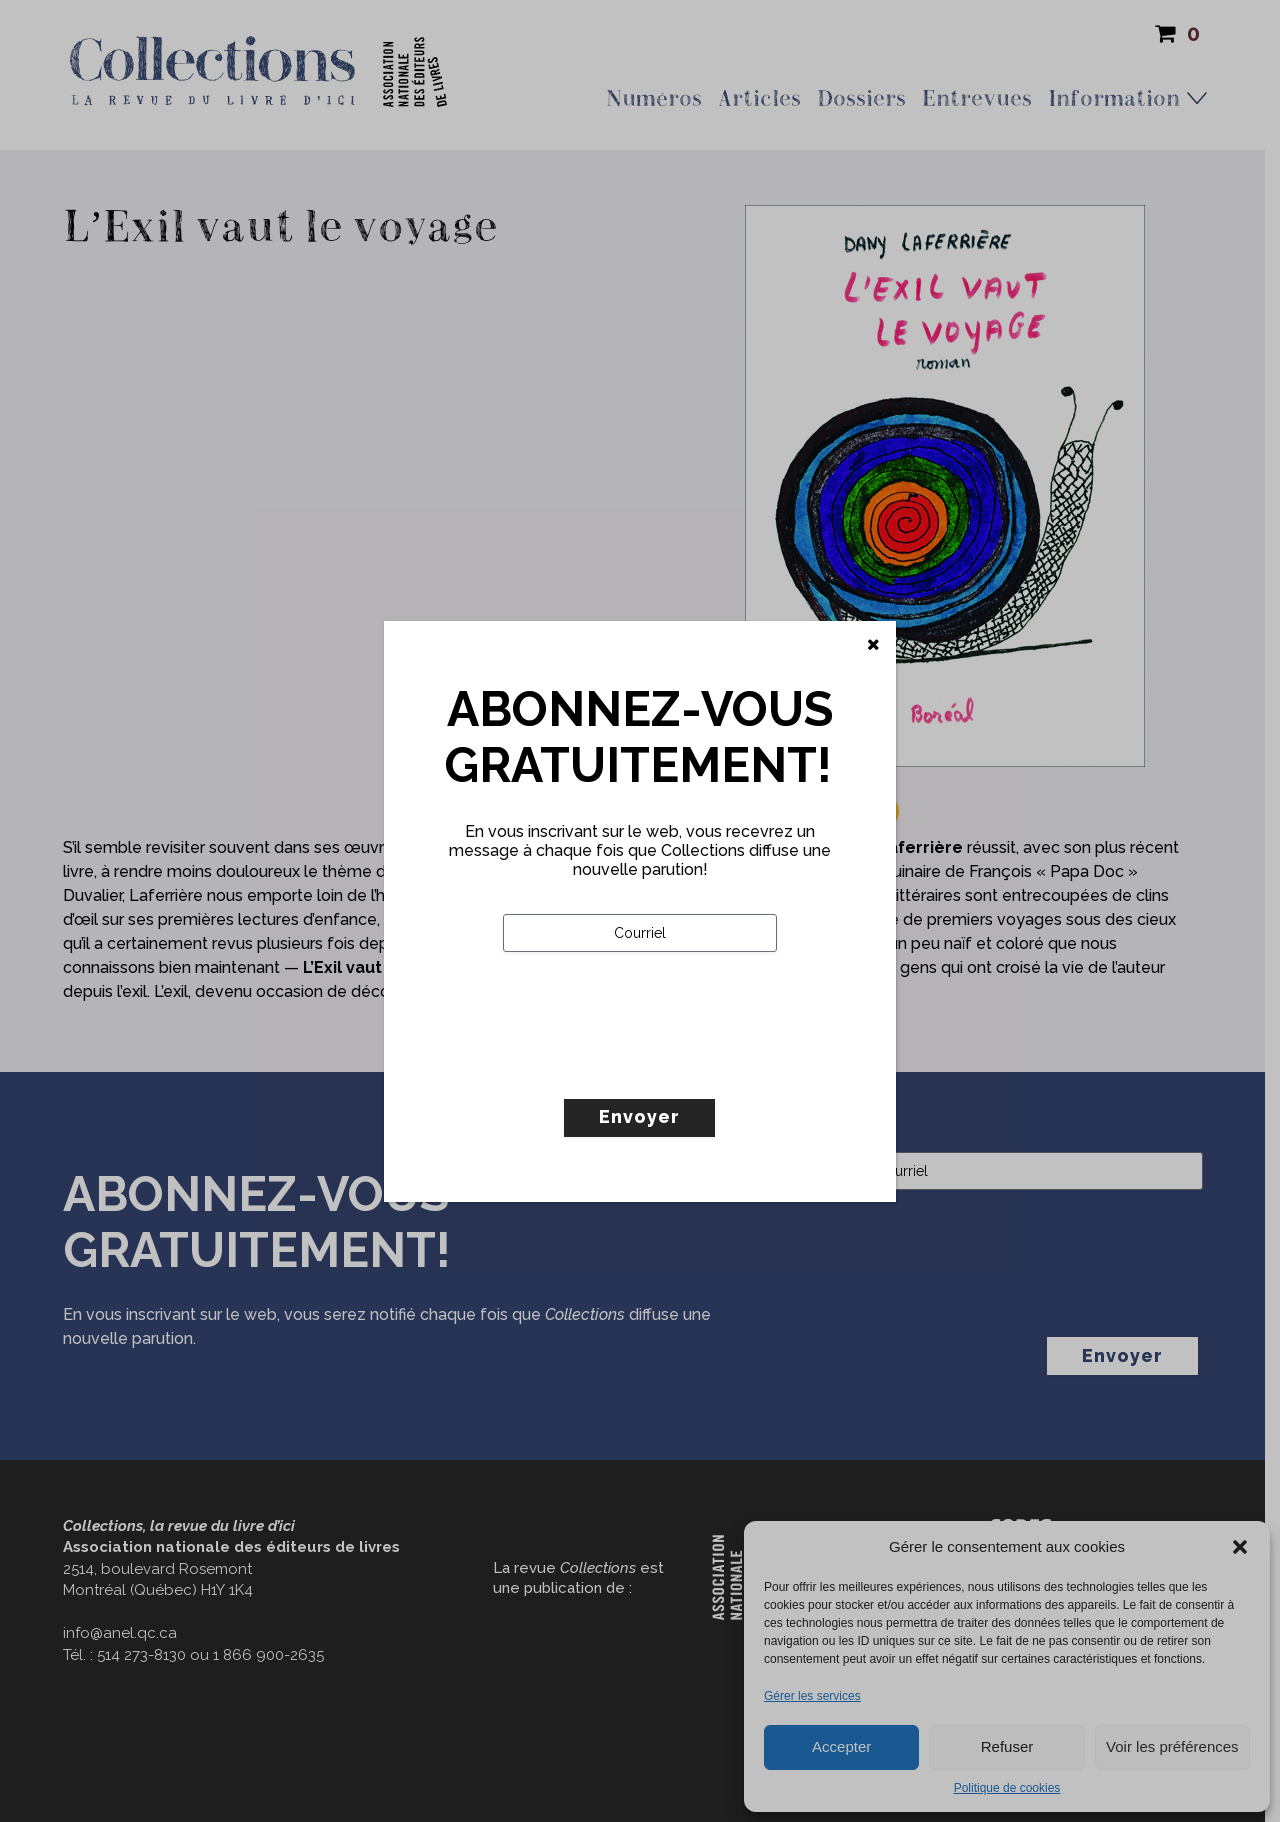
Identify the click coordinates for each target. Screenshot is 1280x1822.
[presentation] (655, 1067)
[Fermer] (873, 645)
